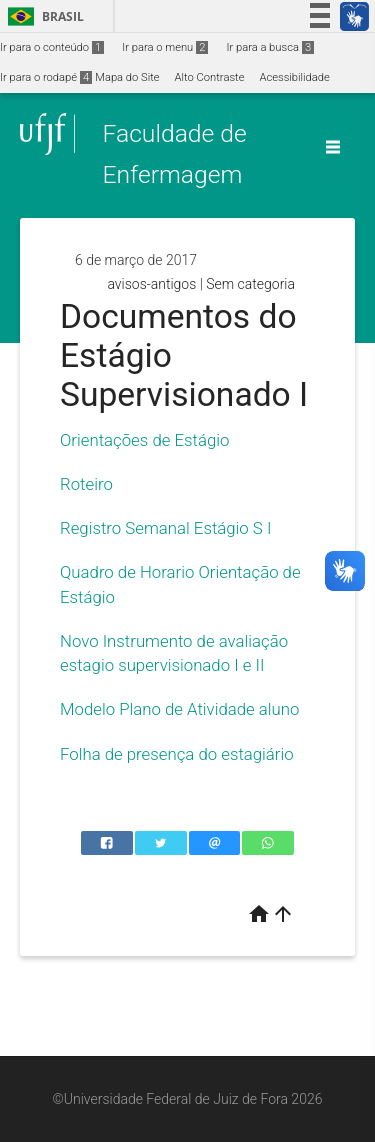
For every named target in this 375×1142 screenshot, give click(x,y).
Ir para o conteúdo (52, 47)
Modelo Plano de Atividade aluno (179, 709)
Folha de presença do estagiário (177, 754)
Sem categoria (250, 284)
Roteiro (86, 484)
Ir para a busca (270, 47)
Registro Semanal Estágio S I (165, 528)
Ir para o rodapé (46, 77)
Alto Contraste (210, 77)
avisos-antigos (151, 284)
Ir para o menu (165, 47)
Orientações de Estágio (144, 440)
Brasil (42, 16)
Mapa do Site (127, 77)
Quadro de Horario (127, 572)
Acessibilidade (294, 77)
